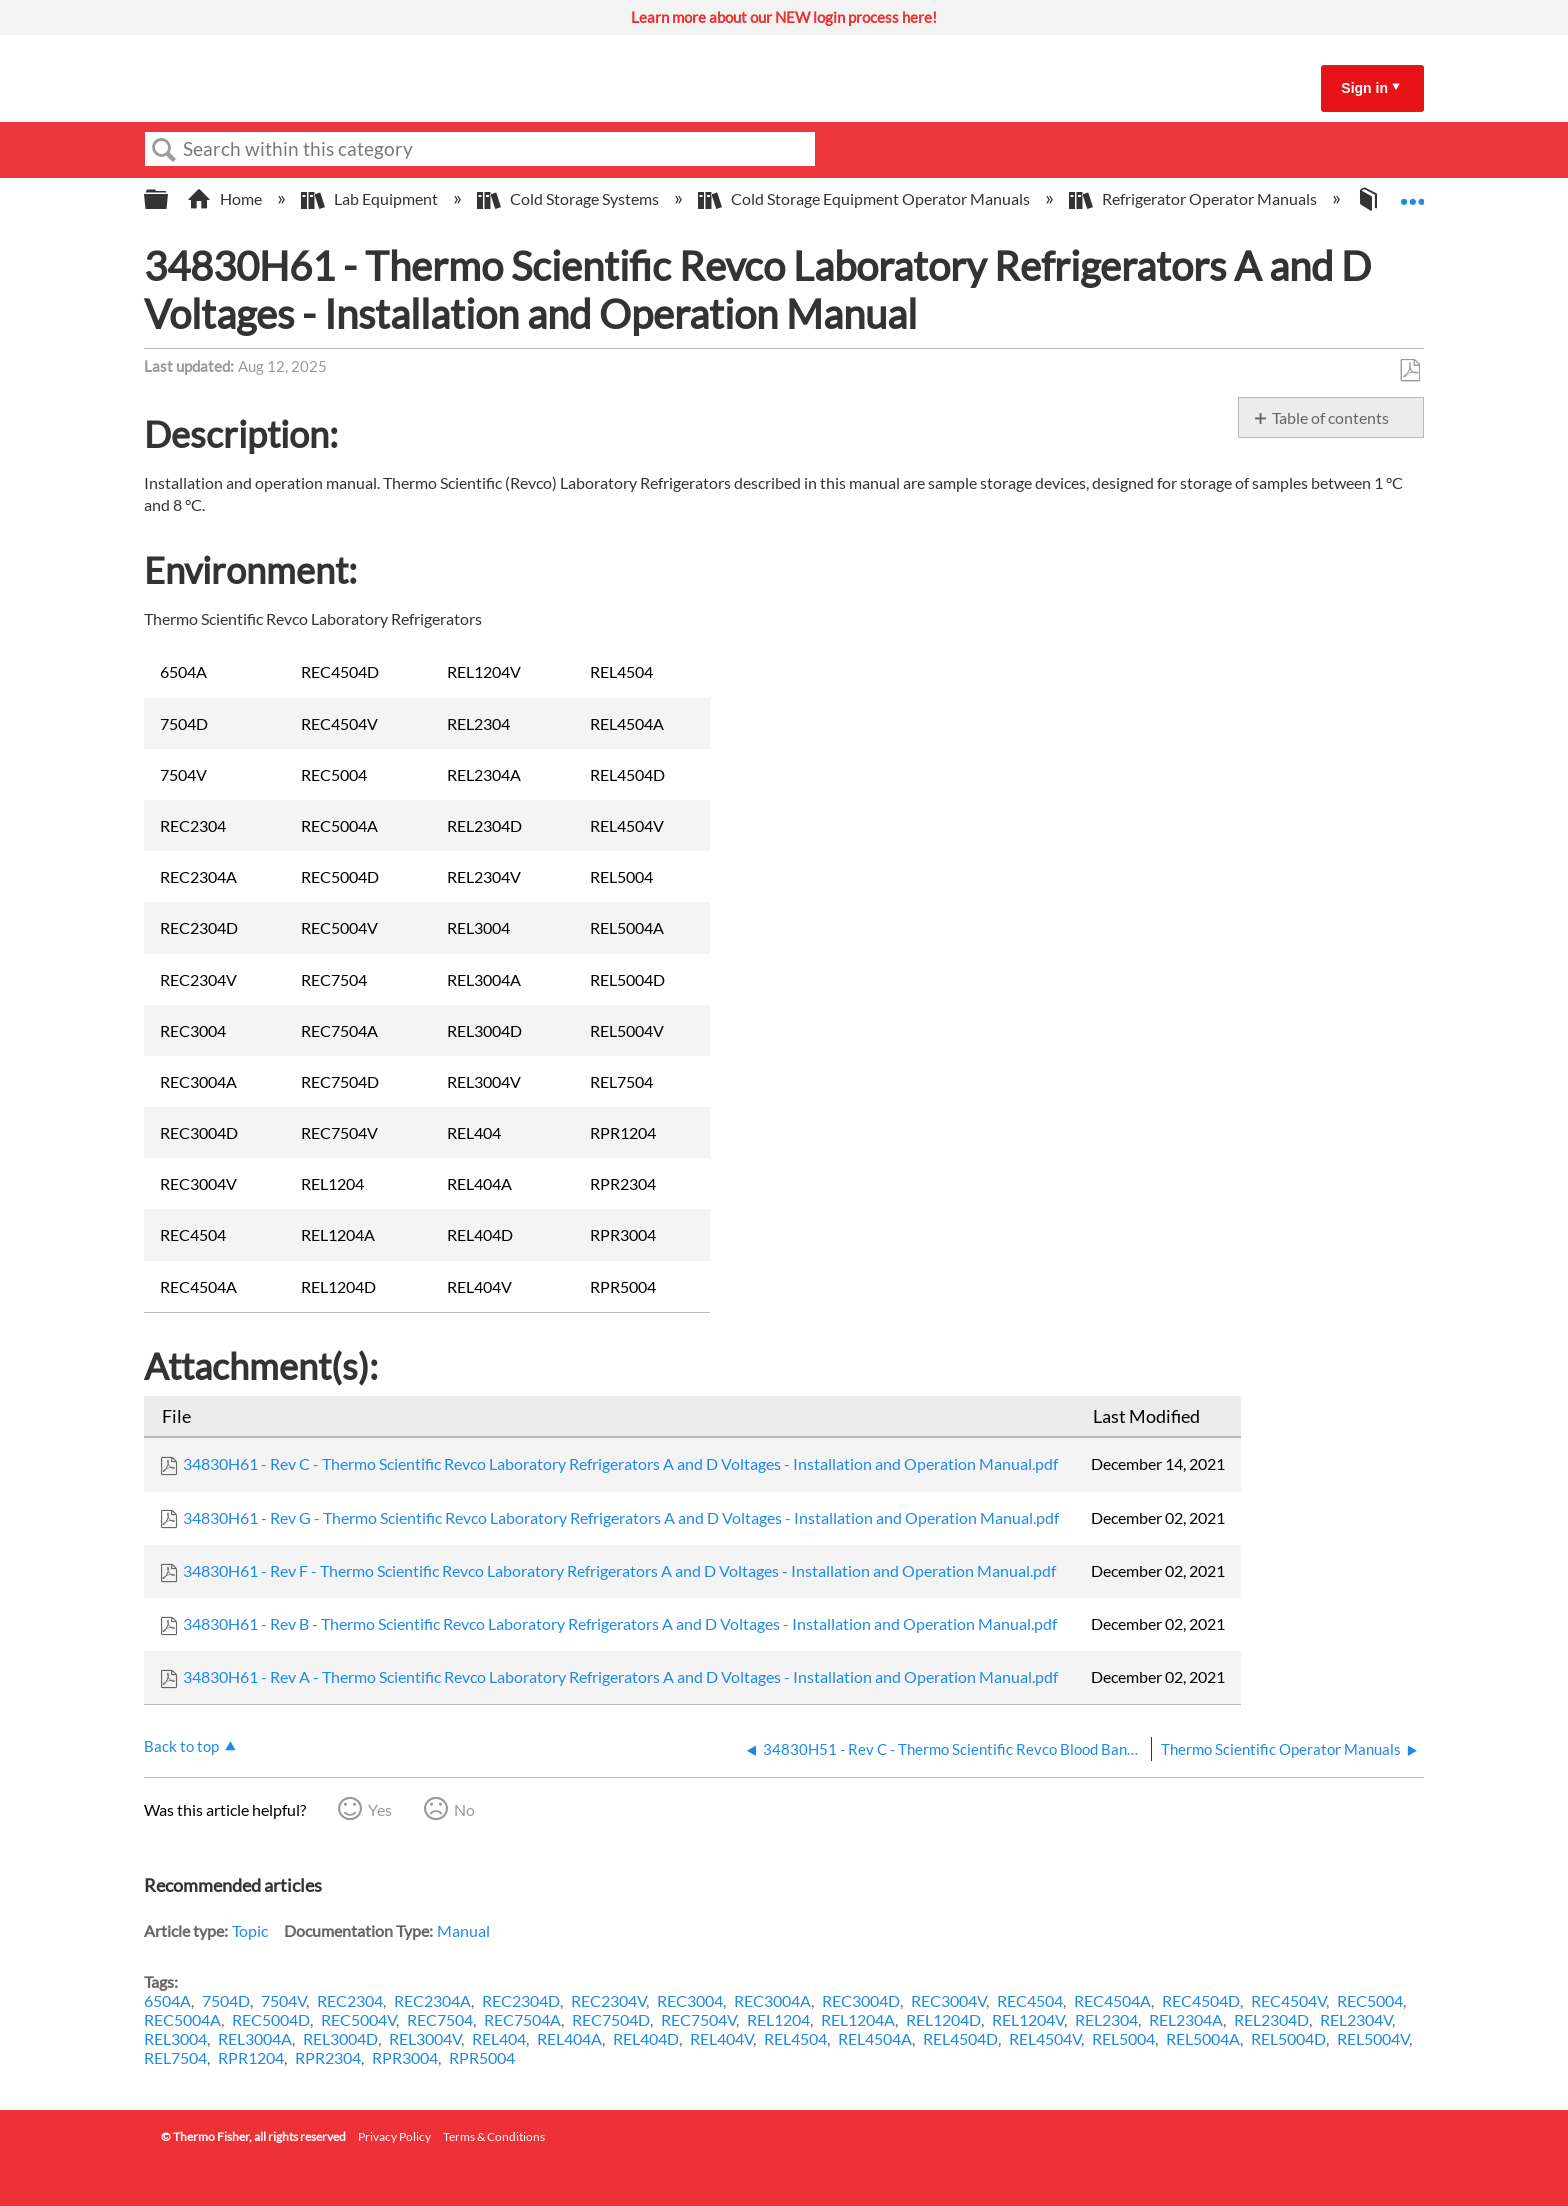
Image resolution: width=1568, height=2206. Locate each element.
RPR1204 (251, 2057)
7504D (226, 2000)
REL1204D (943, 2019)
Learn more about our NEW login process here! (784, 17)
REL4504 (795, 2038)
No (464, 1809)
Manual (463, 1930)
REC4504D (1201, 2000)
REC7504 (440, 2019)
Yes (380, 1809)
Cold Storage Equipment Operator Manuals (865, 198)
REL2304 (1106, 2019)
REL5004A (1203, 2038)
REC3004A (772, 2000)
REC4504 (1030, 2000)
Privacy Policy (394, 2136)
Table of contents (1330, 417)
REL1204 (778, 2019)
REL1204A (858, 2019)
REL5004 (1123, 2038)
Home (226, 198)
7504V (283, 2000)
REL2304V (1356, 2019)
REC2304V (608, 2000)
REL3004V (425, 2038)
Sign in (1364, 88)
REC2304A (432, 2000)
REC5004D (271, 2019)
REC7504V (698, 2019)
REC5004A (182, 2019)
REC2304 (350, 2000)
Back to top (181, 1746)
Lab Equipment (371, 198)
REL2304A (1186, 2019)
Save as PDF (1409, 371)
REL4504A (875, 2038)
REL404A (569, 2038)
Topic (250, 1930)
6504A (167, 2000)
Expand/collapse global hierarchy (169, 199)
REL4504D (960, 2038)
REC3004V (948, 2000)
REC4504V (1288, 2000)
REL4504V (1045, 2038)
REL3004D (340, 2038)
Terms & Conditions (494, 2136)
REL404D (646, 2038)
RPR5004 (482, 2057)
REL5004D (1288, 2038)
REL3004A (255, 2038)
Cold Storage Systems (569, 198)
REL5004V (1373, 2038)
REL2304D (1271, 2019)
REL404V (721, 2038)
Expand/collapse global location (1412, 193)
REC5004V (358, 2019)
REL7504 (175, 2057)
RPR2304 (328, 2057)
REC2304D (521, 2000)
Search (164, 150)
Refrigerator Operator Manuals (1194, 198)
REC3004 (690, 2000)
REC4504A (1112, 2000)
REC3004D (861, 2000)
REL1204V (1028, 2019)
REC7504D (611, 2019)
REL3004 (175, 2038)
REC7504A (522, 2019)
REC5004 (1370, 2000)
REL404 (499, 2038)
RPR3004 (405, 2057)
